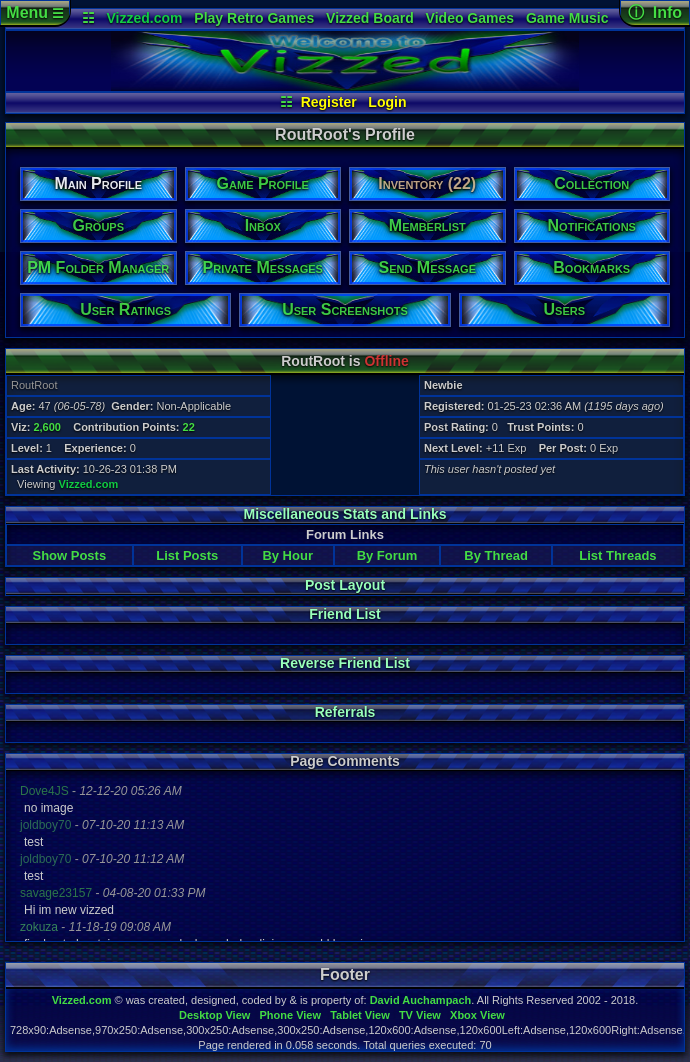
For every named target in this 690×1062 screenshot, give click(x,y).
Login (387, 102)
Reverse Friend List (345, 663)
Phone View (290, 1015)
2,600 (47, 427)
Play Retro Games (254, 18)
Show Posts (69, 555)
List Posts (187, 555)
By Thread (496, 555)
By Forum (387, 555)
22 (189, 427)
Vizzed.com (144, 18)
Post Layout (345, 585)
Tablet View (360, 1015)
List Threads (617, 555)
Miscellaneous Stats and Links (344, 514)
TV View (420, 1015)
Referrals (345, 712)
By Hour (287, 555)
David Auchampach (421, 1000)
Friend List (345, 614)
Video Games (470, 18)
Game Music (567, 18)
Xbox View (477, 1015)
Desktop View (214, 1015)
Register (329, 102)
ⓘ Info (655, 12)
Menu (34, 12)
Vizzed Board (370, 18)
